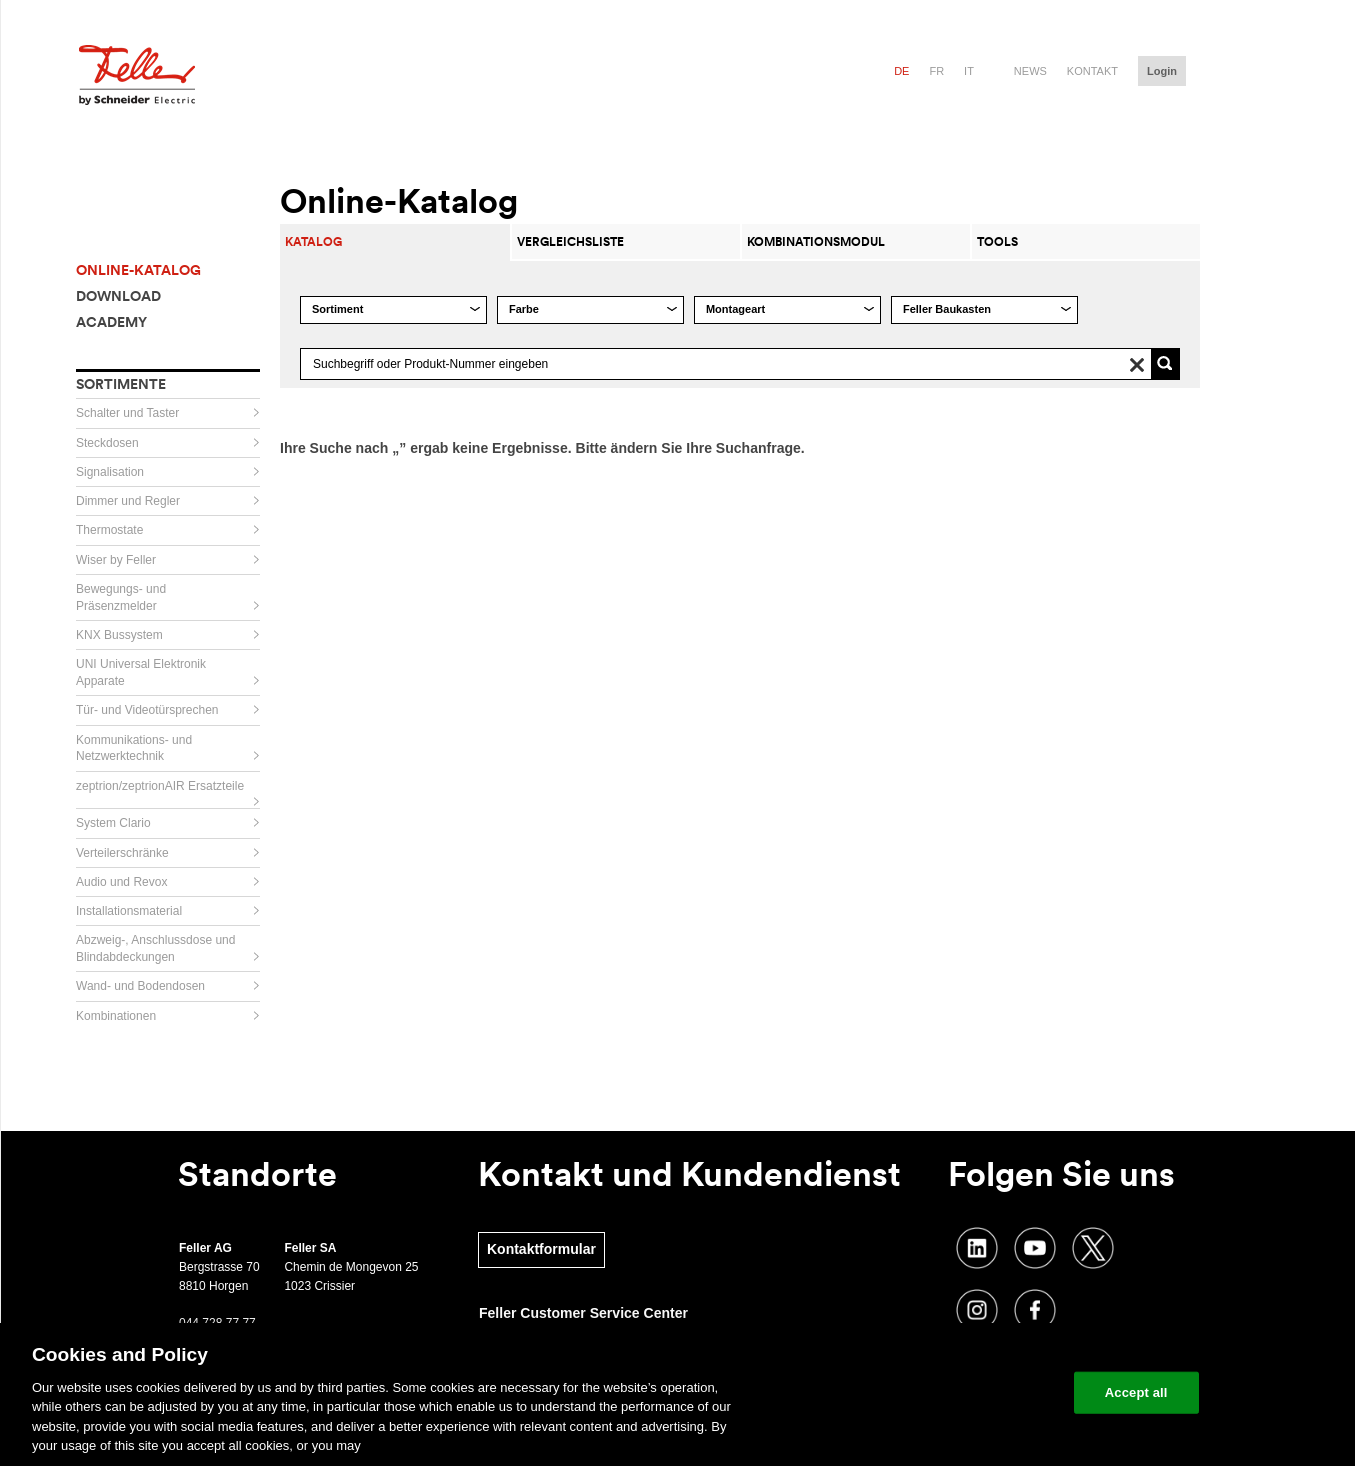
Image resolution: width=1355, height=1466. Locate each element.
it (969, 71)
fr (936, 71)
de (901, 71)
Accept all (1136, 1392)
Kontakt (1092, 71)
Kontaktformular (541, 1249)
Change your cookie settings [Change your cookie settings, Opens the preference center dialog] (965, 1392)
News (1030, 71)
